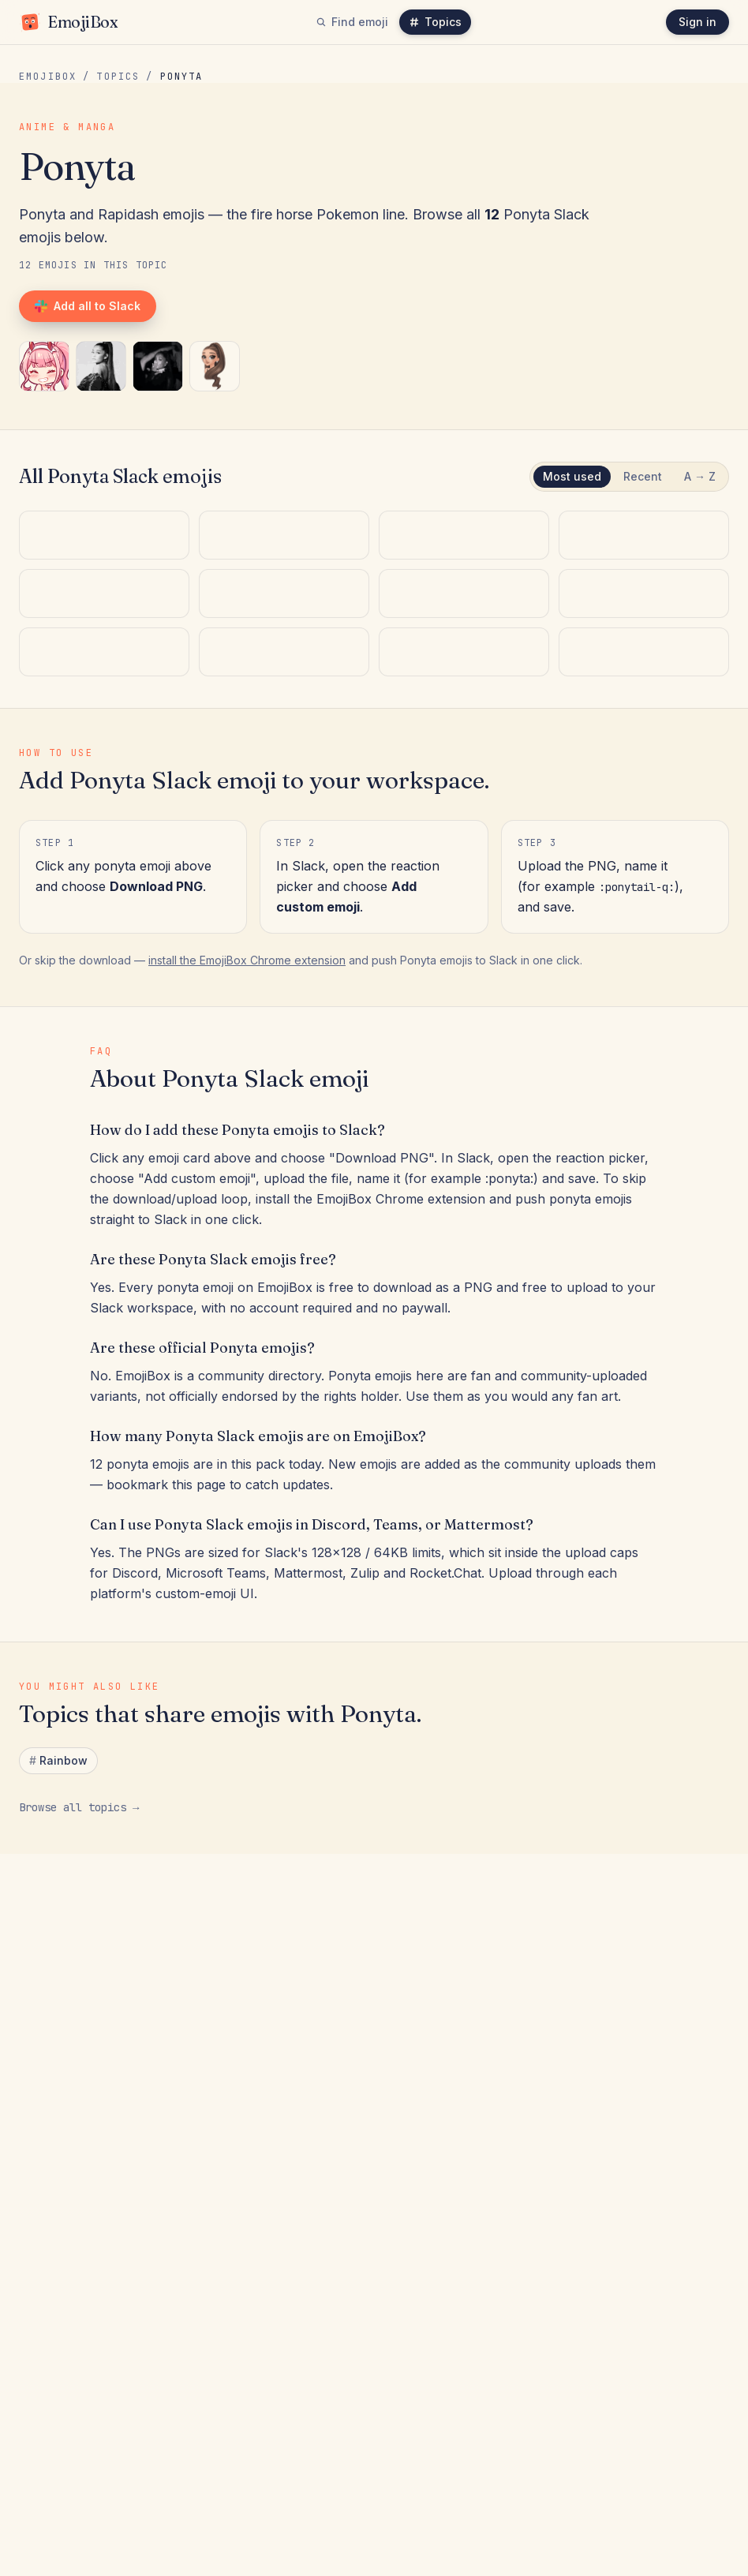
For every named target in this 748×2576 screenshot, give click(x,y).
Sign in (697, 21)
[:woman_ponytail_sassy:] (101, 366)
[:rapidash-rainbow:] (104, 1010)
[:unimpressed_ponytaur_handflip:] (464, 808)
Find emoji (352, 21)
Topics (435, 21)
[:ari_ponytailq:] (214, 366)
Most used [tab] (572, 476)
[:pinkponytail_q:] (643, 808)
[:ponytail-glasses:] (643, 1010)
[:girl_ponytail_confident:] (158, 366)
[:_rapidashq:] (284, 808)
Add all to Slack (87, 306)
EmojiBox (48, 76)
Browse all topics (79, 2238)
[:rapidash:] (464, 1010)
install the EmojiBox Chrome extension (247, 1391)
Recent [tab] (642, 476)
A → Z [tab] (700, 476)
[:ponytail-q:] (44, 366)
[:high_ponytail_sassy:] (104, 808)
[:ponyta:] (284, 1010)
